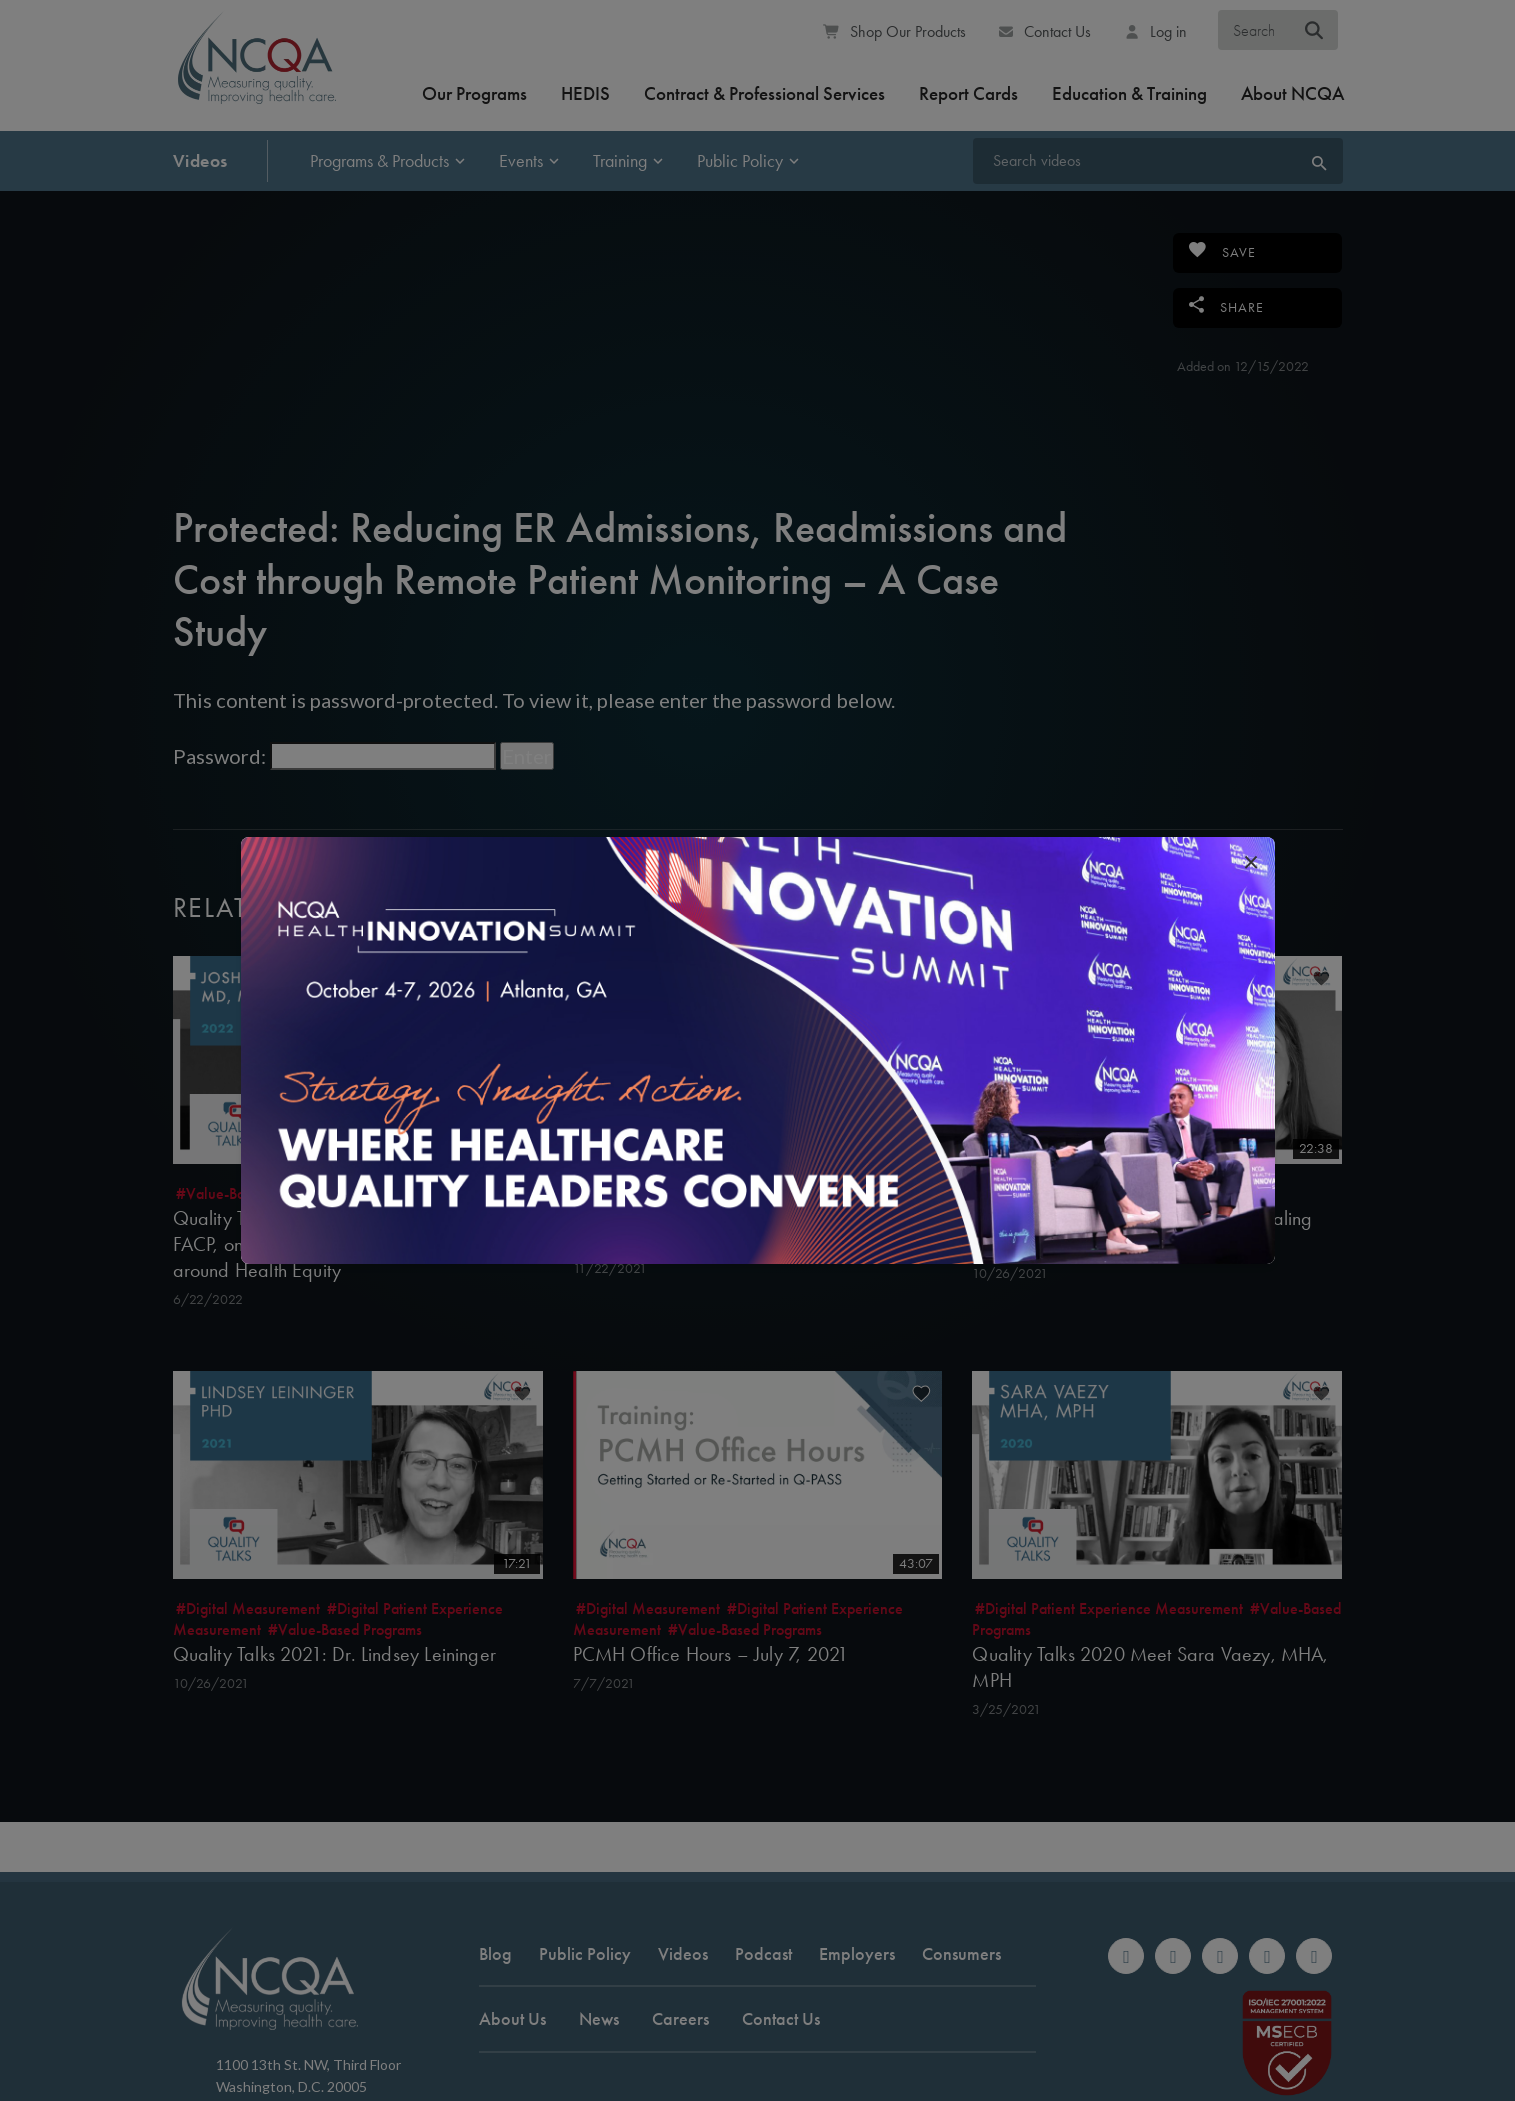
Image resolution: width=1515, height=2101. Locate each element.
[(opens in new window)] (758, 1050)
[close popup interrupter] (1251, 861)
